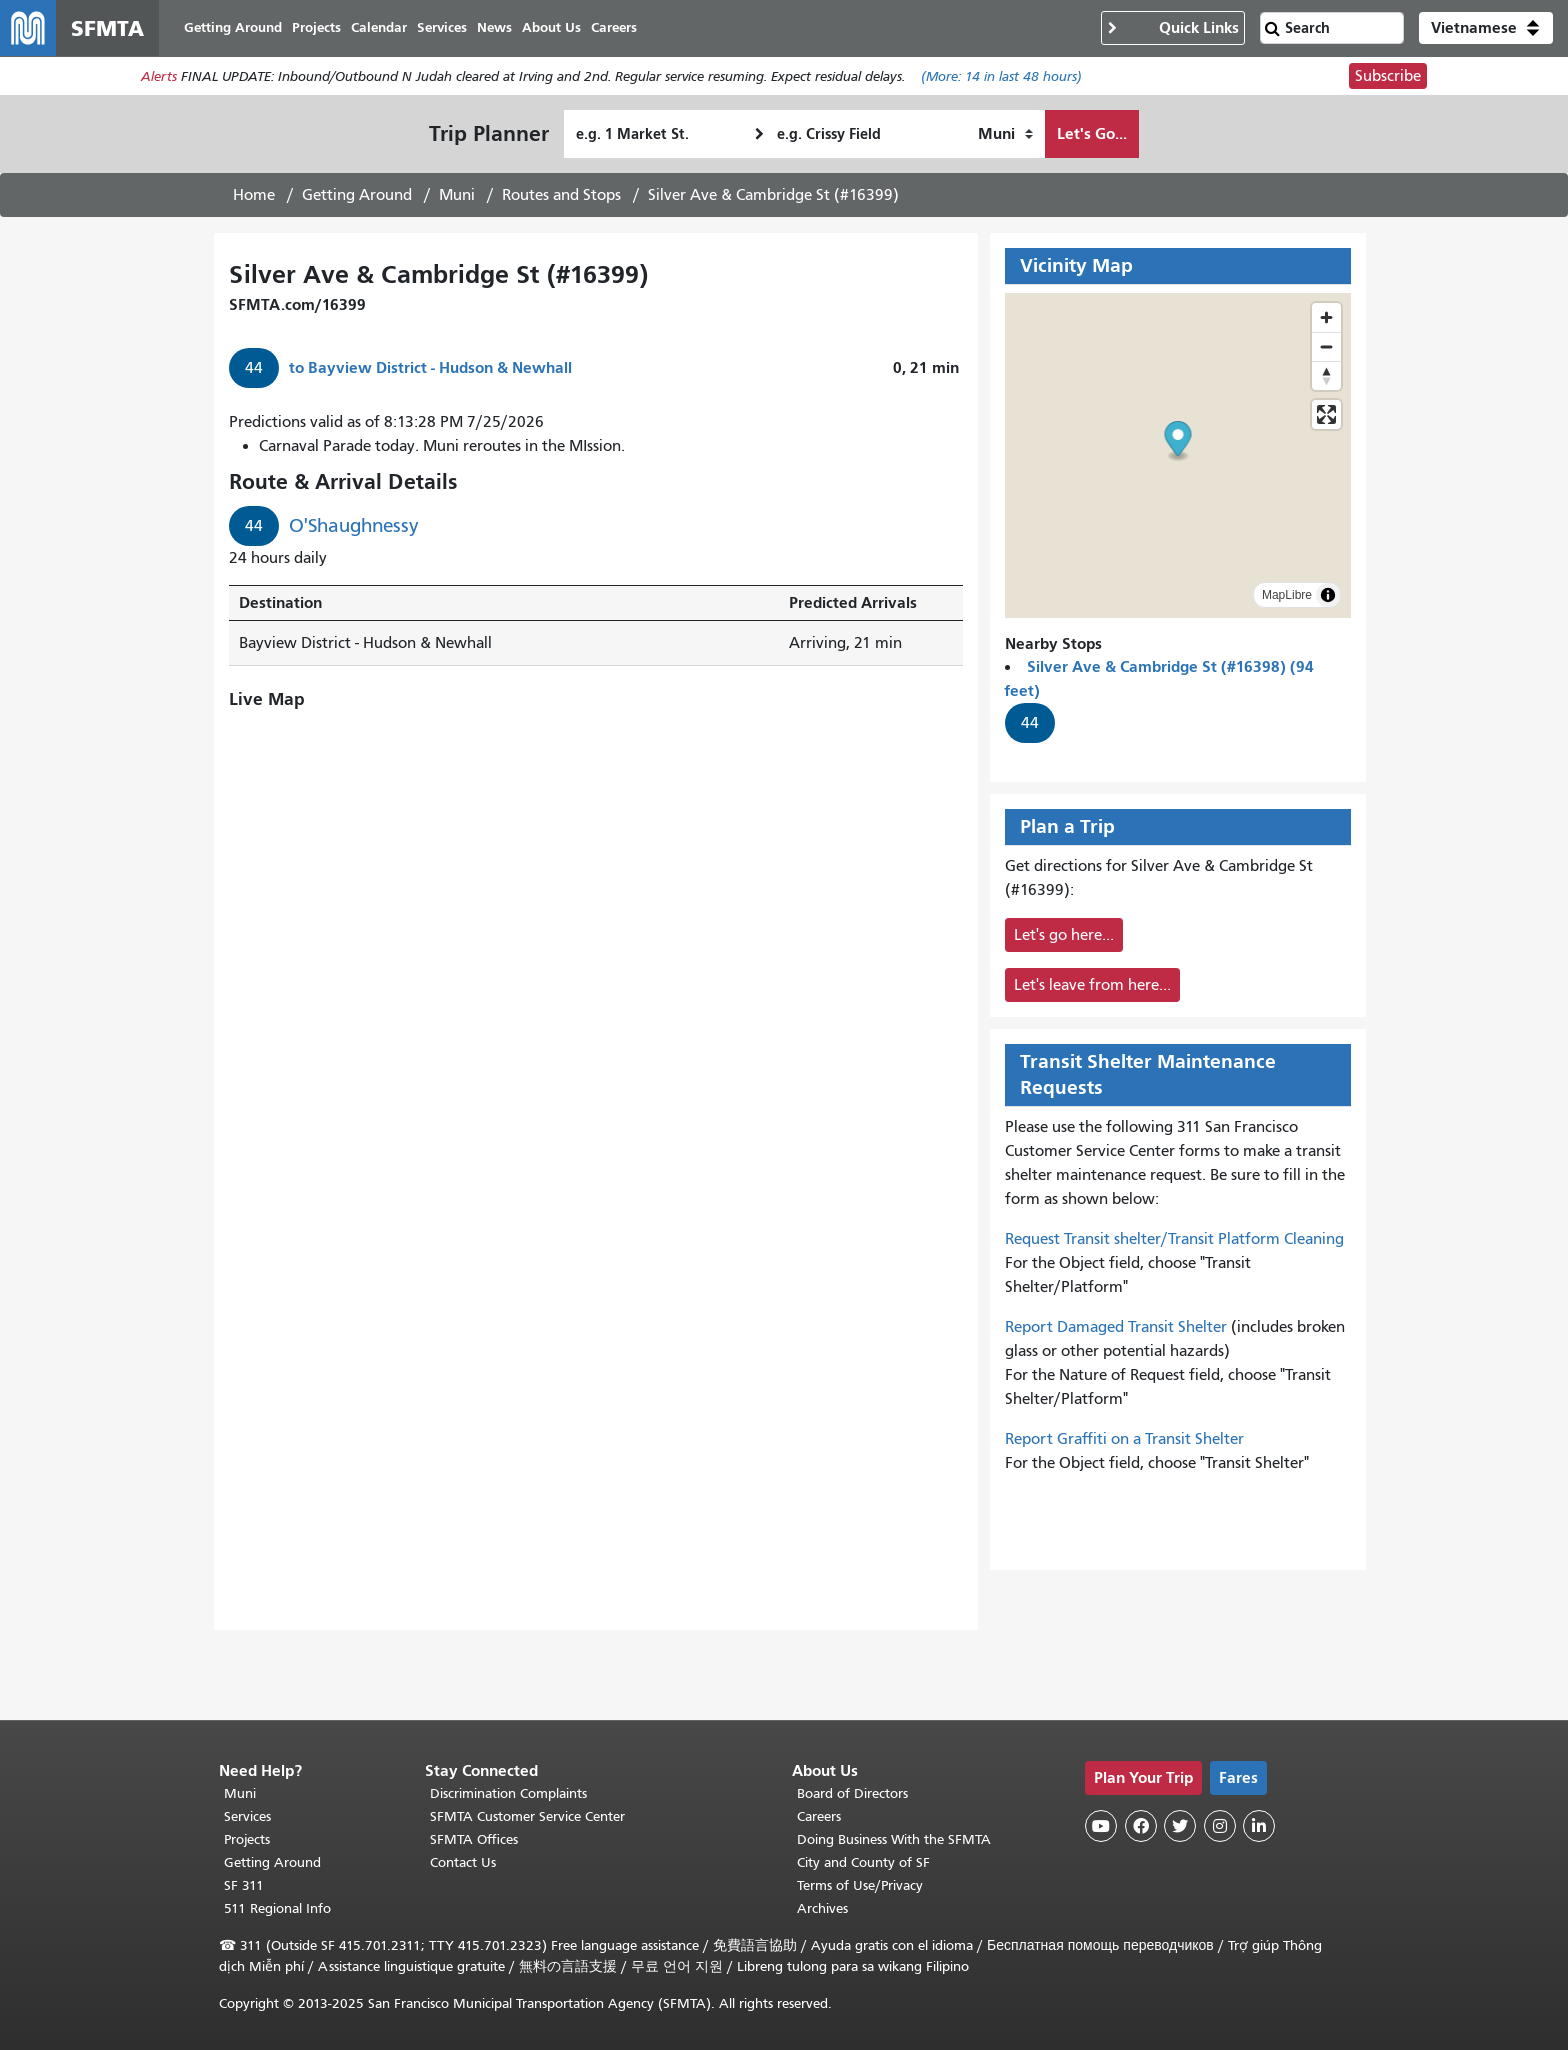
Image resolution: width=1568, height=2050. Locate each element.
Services (247, 1816)
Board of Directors (852, 1793)
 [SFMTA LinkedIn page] (1259, 1826)
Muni (457, 195)
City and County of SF (863, 1862)
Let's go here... (1064, 935)
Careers (819, 1816)
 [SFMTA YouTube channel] (1101, 1826)
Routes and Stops (561, 195)
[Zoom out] (1326, 346)
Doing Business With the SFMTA (894, 1839)
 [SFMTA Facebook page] (1141, 1826)
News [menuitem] (494, 27)
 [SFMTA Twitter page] (1180, 1826)
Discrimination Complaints (508, 1793)
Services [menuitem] (442, 27)
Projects (247, 1839)
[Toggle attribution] (1328, 595)
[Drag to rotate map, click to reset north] (1326, 375)
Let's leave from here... (1092, 985)
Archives (822, 1908)
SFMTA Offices (474, 1839)
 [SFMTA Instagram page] (1220, 1826)
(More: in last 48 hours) (1001, 76)
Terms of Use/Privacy (860, 1885)
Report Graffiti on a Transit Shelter (1124, 1439)
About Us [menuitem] (551, 27)
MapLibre (1287, 595)
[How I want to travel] (1005, 134)
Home (254, 195)
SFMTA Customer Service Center (527, 1816)
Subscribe (1388, 76)
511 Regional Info (277, 1908)
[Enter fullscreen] (1326, 414)
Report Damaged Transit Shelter (1116, 1327)
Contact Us (463, 1862)
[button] (1486, 28)
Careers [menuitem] (614, 27)
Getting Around (357, 195)
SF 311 (244, 1885)
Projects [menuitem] (316, 27)
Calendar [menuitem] (379, 27)
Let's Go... (1092, 133)
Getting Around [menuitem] (233, 27)
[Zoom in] (1326, 317)
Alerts (159, 76)
